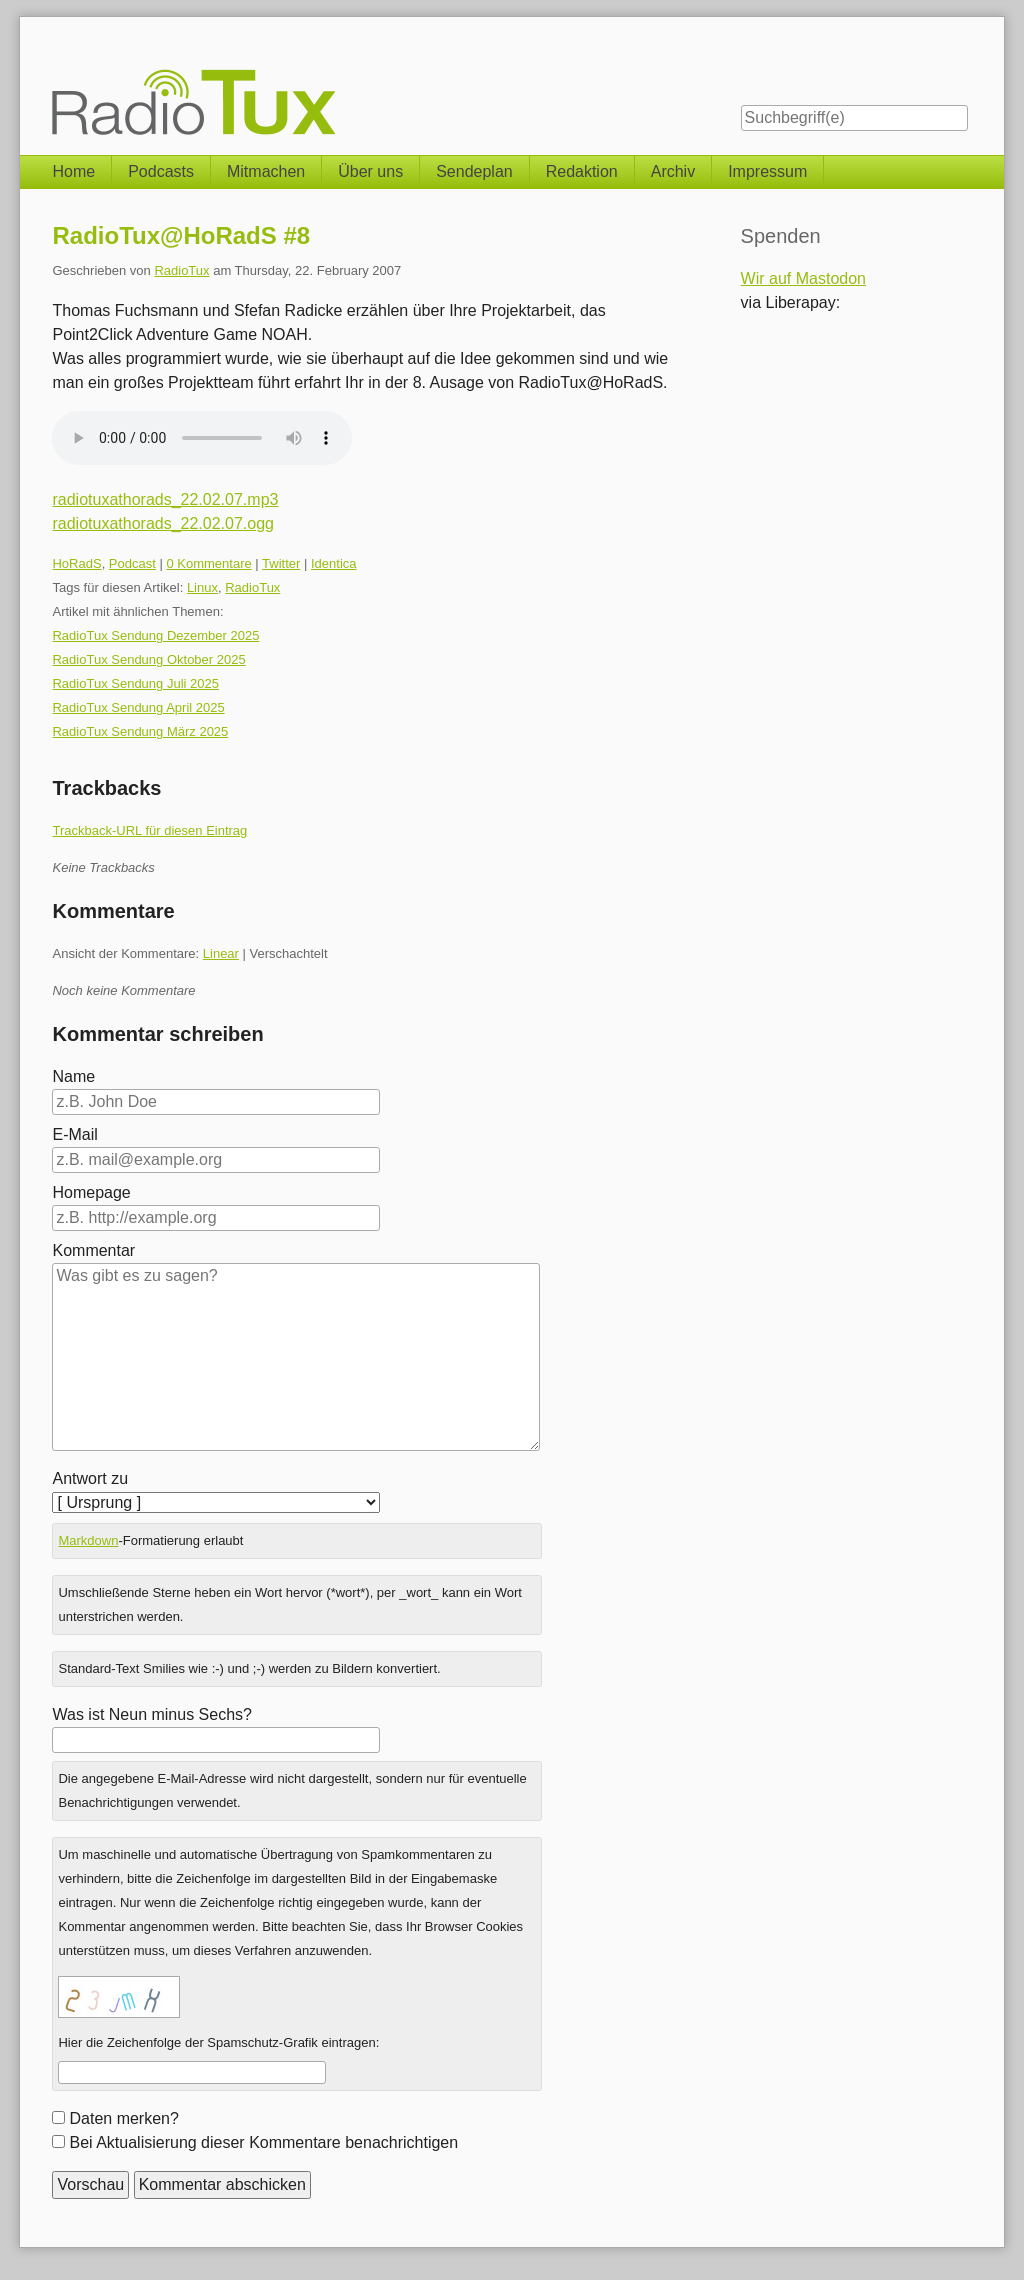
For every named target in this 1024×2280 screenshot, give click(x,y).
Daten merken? (123, 2118)
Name (73, 1076)
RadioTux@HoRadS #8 (181, 235)
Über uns (370, 171)
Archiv (673, 171)
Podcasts (161, 171)
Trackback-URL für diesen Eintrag (149, 830)
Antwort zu (90, 1478)
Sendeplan (474, 171)
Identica (334, 563)
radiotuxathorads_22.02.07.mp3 (165, 499)
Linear (221, 953)
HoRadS (76, 563)
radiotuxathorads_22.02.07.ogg (163, 523)
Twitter (281, 563)
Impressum (767, 171)
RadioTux (181, 270)
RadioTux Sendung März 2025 (140, 731)
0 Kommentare (208, 563)
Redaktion (582, 171)
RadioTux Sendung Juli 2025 (135, 683)
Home (73, 171)
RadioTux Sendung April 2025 (138, 707)
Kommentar (93, 1250)
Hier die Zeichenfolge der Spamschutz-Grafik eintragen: (218, 2042)
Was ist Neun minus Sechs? (151, 1714)
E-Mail (74, 1134)
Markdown (88, 1540)
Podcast (132, 563)
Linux (202, 587)
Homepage (91, 1192)
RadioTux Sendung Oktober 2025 (148, 659)
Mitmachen (266, 171)
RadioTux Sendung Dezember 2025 (155, 635)
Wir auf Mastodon (803, 278)
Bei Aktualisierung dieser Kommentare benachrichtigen (263, 2142)
